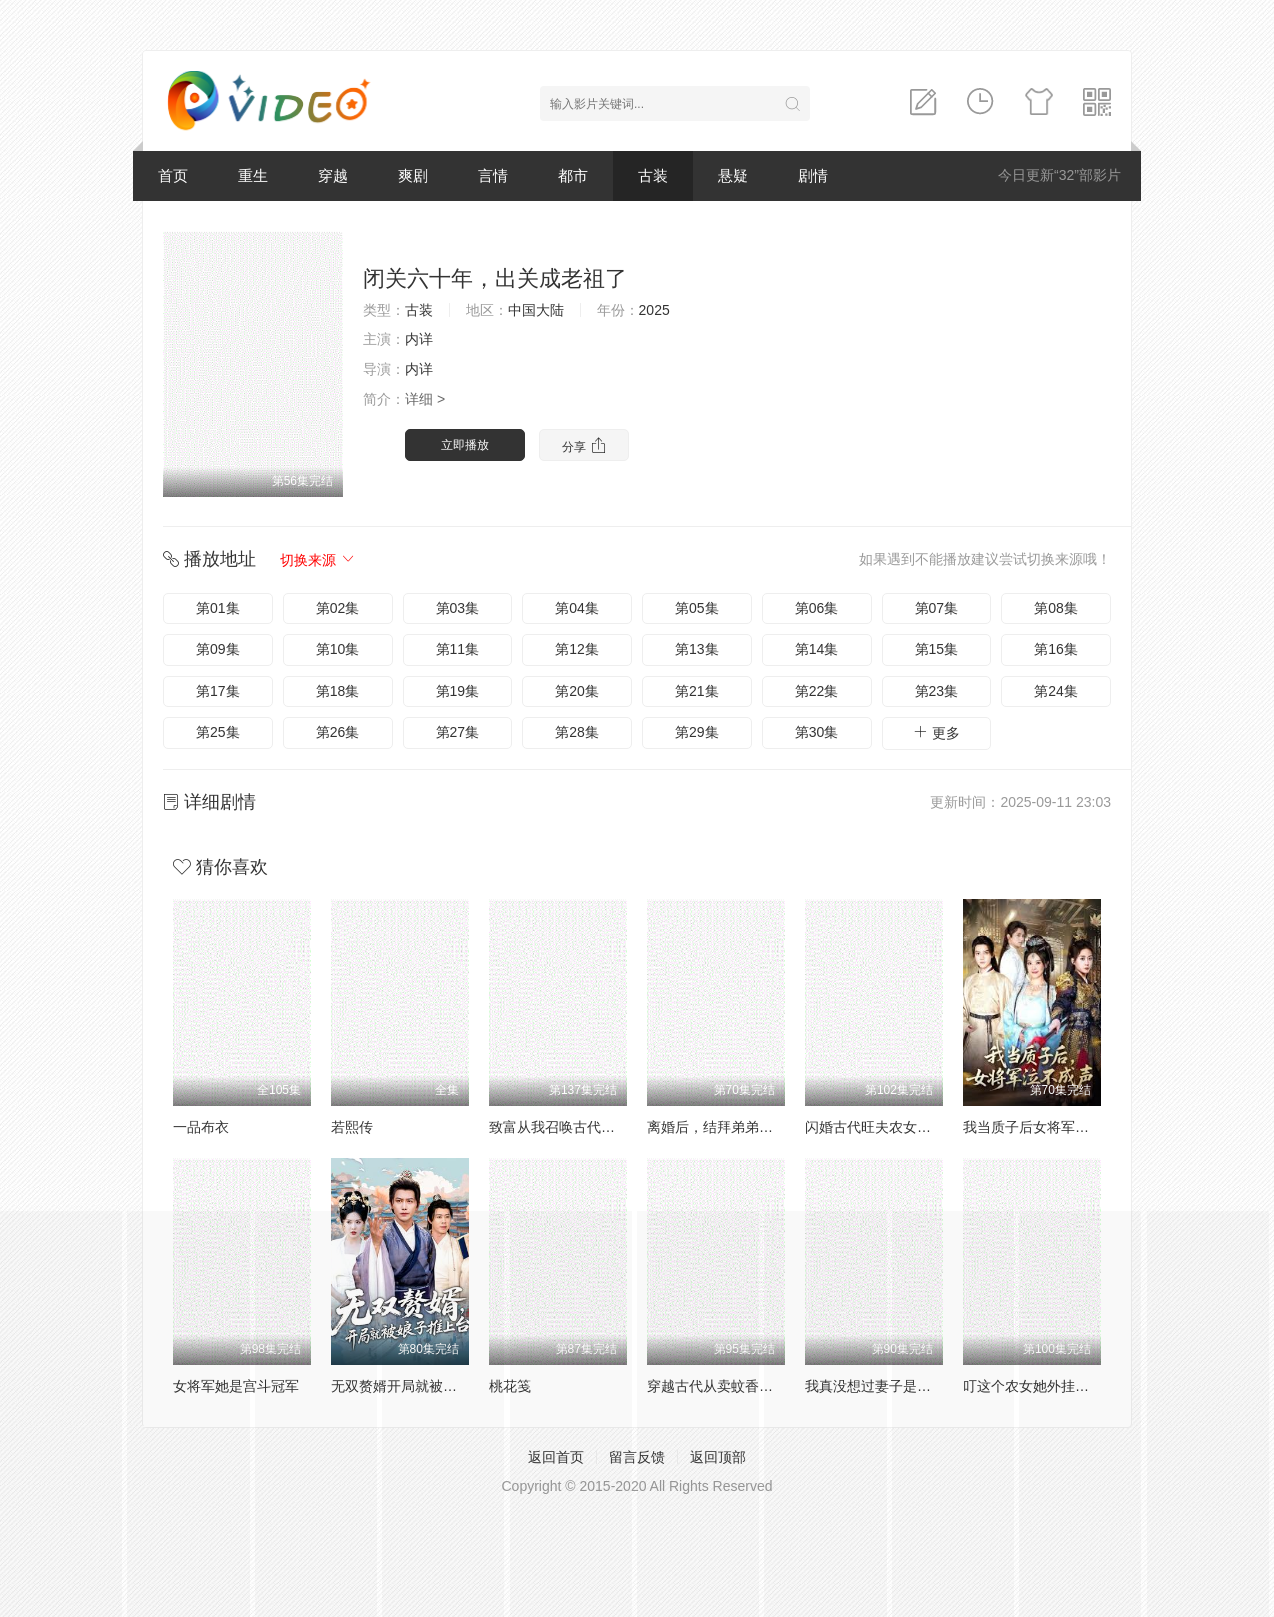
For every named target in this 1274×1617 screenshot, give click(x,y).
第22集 (817, 691)
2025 (654, 310)
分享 (583, 445)
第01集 (218, 608)
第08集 (1056, 608)
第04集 (577, 608)
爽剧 (413, 175)
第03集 (458, 608)
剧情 (813, 175)
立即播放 (465, 445)
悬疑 (733, 175)
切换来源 (318, 560)
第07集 (937, 608)
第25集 (218, 732)
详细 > (425, 399)
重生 (253, 175)
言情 (493, 175)
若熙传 (352, 1127)
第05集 (697, 608)
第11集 (458, 649)
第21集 (697, 691)
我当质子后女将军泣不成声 (1047, 1127)
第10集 (338, 649)
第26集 (338, 732)
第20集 (577, 691)
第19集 (458, 691)
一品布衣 (201, 1127)
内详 (419, 339)
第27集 (458, 732)
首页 (173, 175)
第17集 (218, 691)
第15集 (937, 649)
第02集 (338, 608)
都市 (573, 175)
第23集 (937, 691)
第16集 (1056, 649)
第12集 (577, 649)
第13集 (697, 649)
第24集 (1056, 691)
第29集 (697, 732)
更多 (936, 732)
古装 (653, 175)
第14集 (817, 649)
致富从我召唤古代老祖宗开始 (580, 1127)
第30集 (817, 732)
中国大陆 (536, 310)
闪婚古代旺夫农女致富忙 (882, 1127)
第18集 (338, 691)
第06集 (817, 608)
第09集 (218, 649)
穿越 (333, 175)
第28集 (577, 732)
